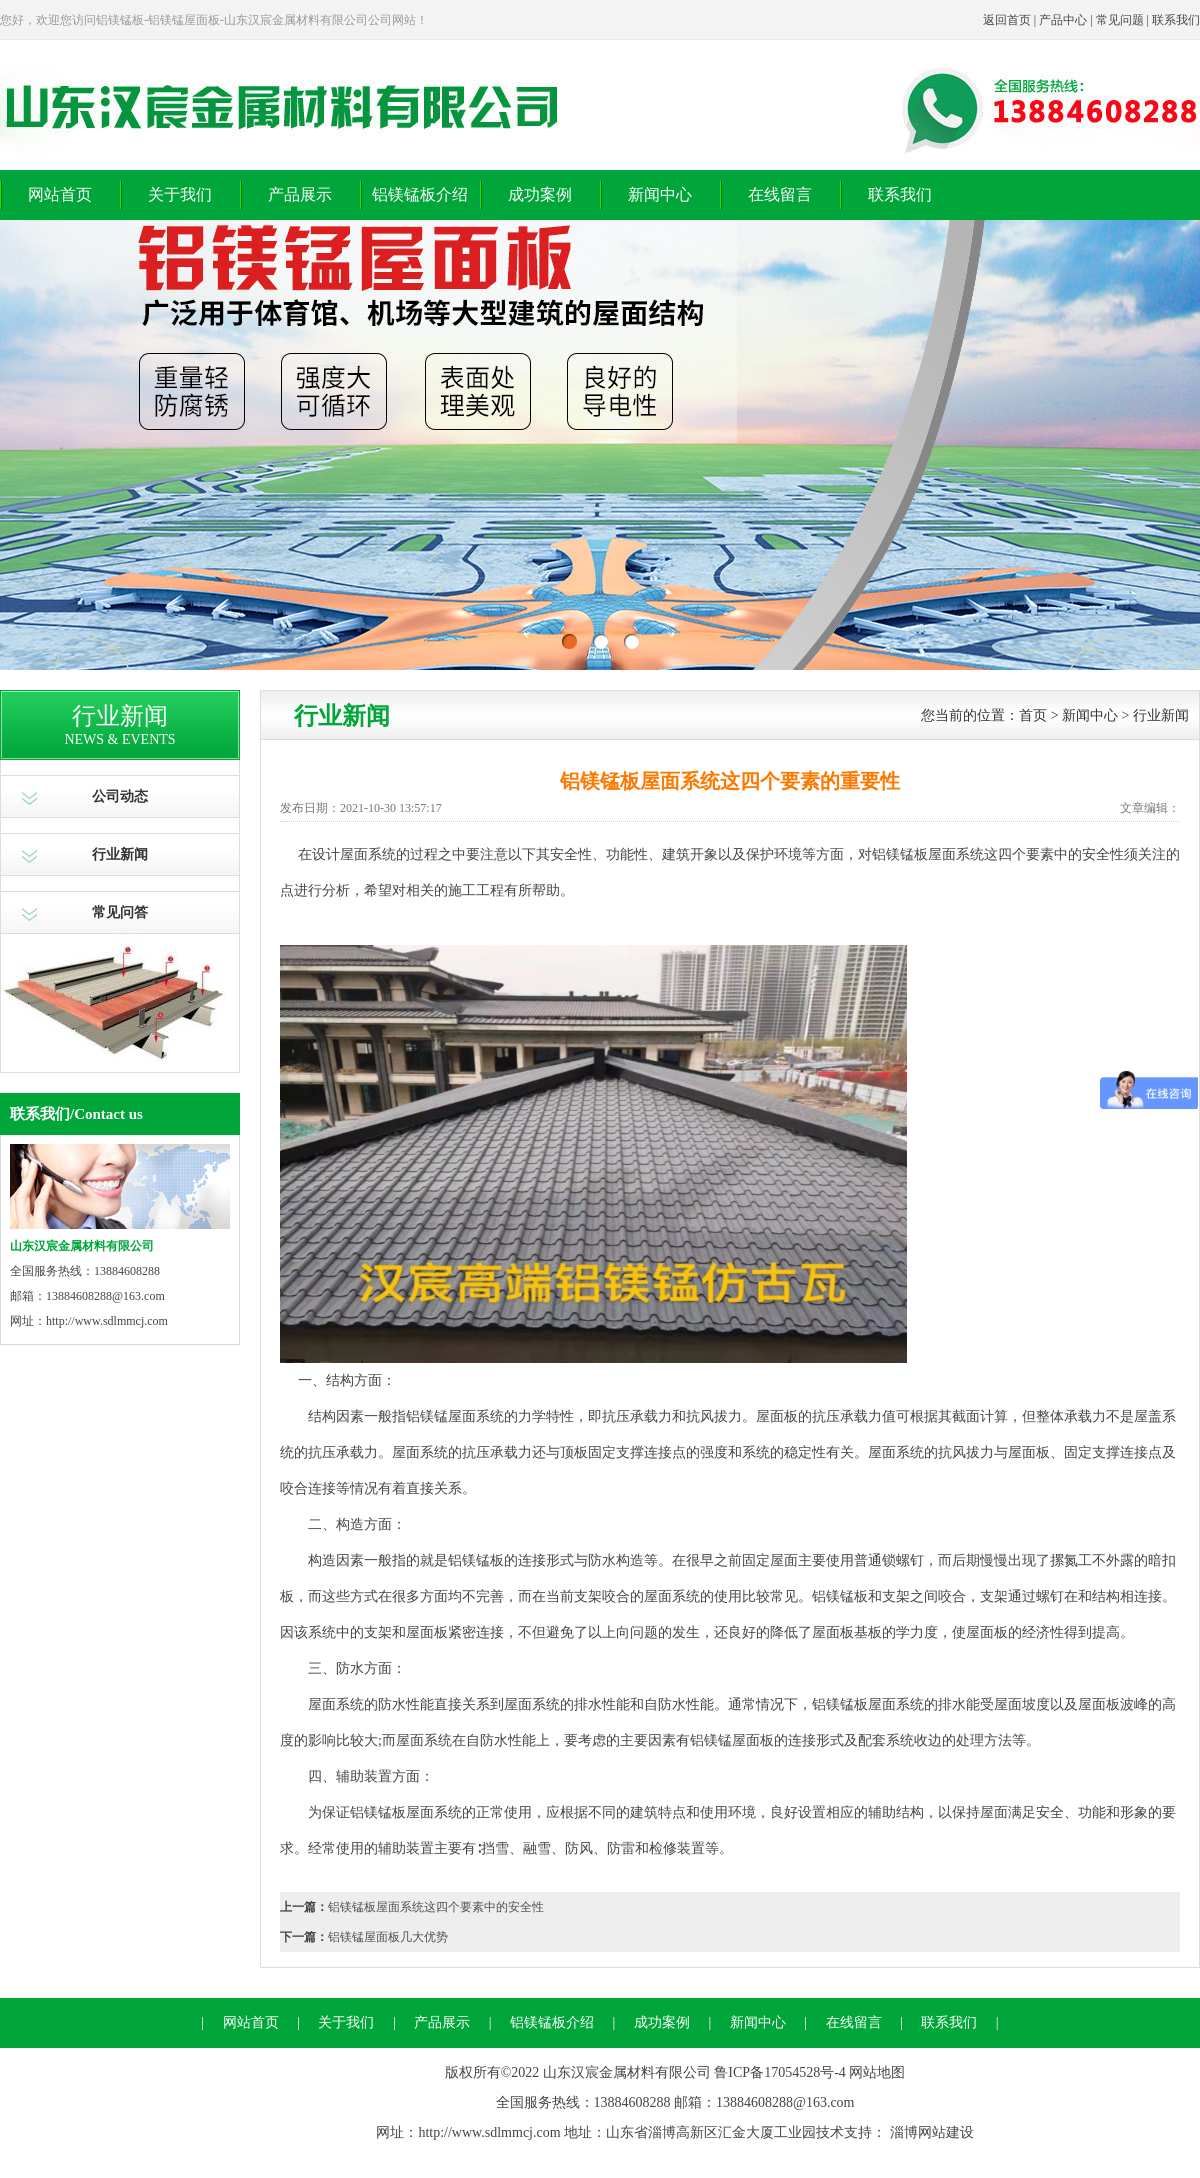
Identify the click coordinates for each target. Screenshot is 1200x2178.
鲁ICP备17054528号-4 (779, 2072)
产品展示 (300, 194)
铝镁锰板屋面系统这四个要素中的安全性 (436, 1907)
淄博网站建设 (932, 2132)
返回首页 (1007, 20)
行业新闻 (120, 854)
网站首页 (60, 194)
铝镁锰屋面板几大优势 (388, 1937)
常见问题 (1120, 20)
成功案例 (540, 194)
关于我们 (180, 194)
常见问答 (120, 912)
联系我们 (1176, 20)
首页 (1033, 715)
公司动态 (120, 796)
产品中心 (1063, 20)
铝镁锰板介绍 (420, 194)
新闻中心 (660, 194)
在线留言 (780, 194)
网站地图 (877, 2072)
